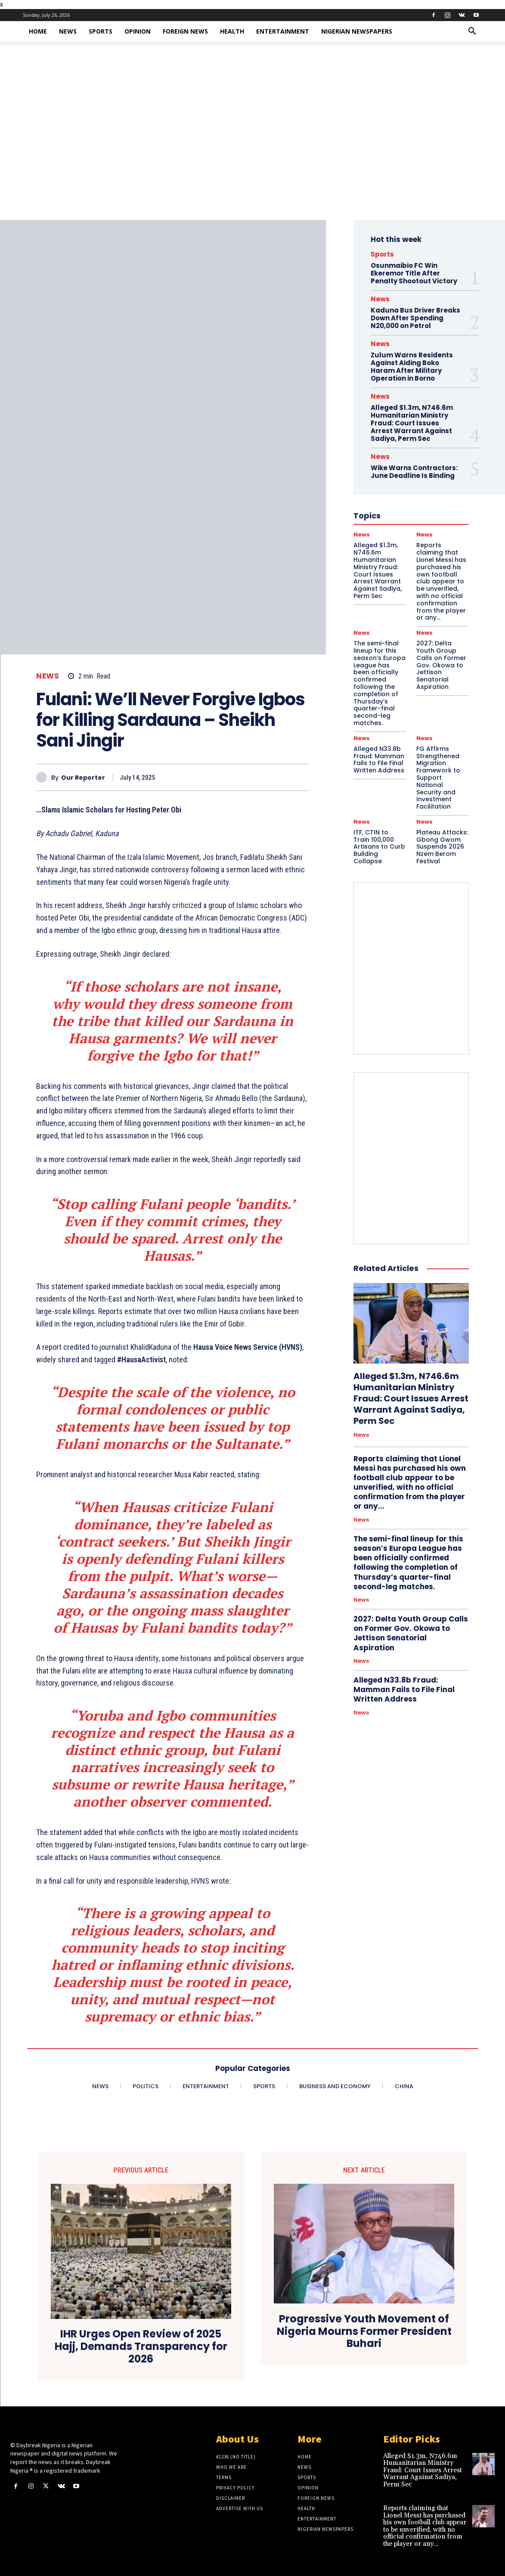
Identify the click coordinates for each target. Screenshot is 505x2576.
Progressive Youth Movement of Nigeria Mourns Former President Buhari (364, 2331)
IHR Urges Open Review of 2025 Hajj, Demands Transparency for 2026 (141, 2346)
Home (38, 31)
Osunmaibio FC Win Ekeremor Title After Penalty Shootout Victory (414, 273)
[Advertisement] (252, 155)
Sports (100, 31)
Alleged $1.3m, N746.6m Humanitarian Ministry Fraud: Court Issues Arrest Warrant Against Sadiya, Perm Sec (410, 1398)
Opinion (137, 31)
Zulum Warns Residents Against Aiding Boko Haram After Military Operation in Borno (412, 366)
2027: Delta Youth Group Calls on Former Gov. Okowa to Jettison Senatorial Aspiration (441, 665)
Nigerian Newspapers (356, 31)
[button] (472, 32)
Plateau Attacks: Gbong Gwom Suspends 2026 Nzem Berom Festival (442, 846)
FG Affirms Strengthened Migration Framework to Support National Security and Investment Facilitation (438, 777)
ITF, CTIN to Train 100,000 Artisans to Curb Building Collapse (379, 846)
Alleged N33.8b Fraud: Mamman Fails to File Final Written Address (378, 759)
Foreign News (185, 31)
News (68, 31)
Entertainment (282, 31)
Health (232, 31)
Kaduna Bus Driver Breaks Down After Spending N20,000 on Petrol (415, 318)
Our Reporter (83, 777)
